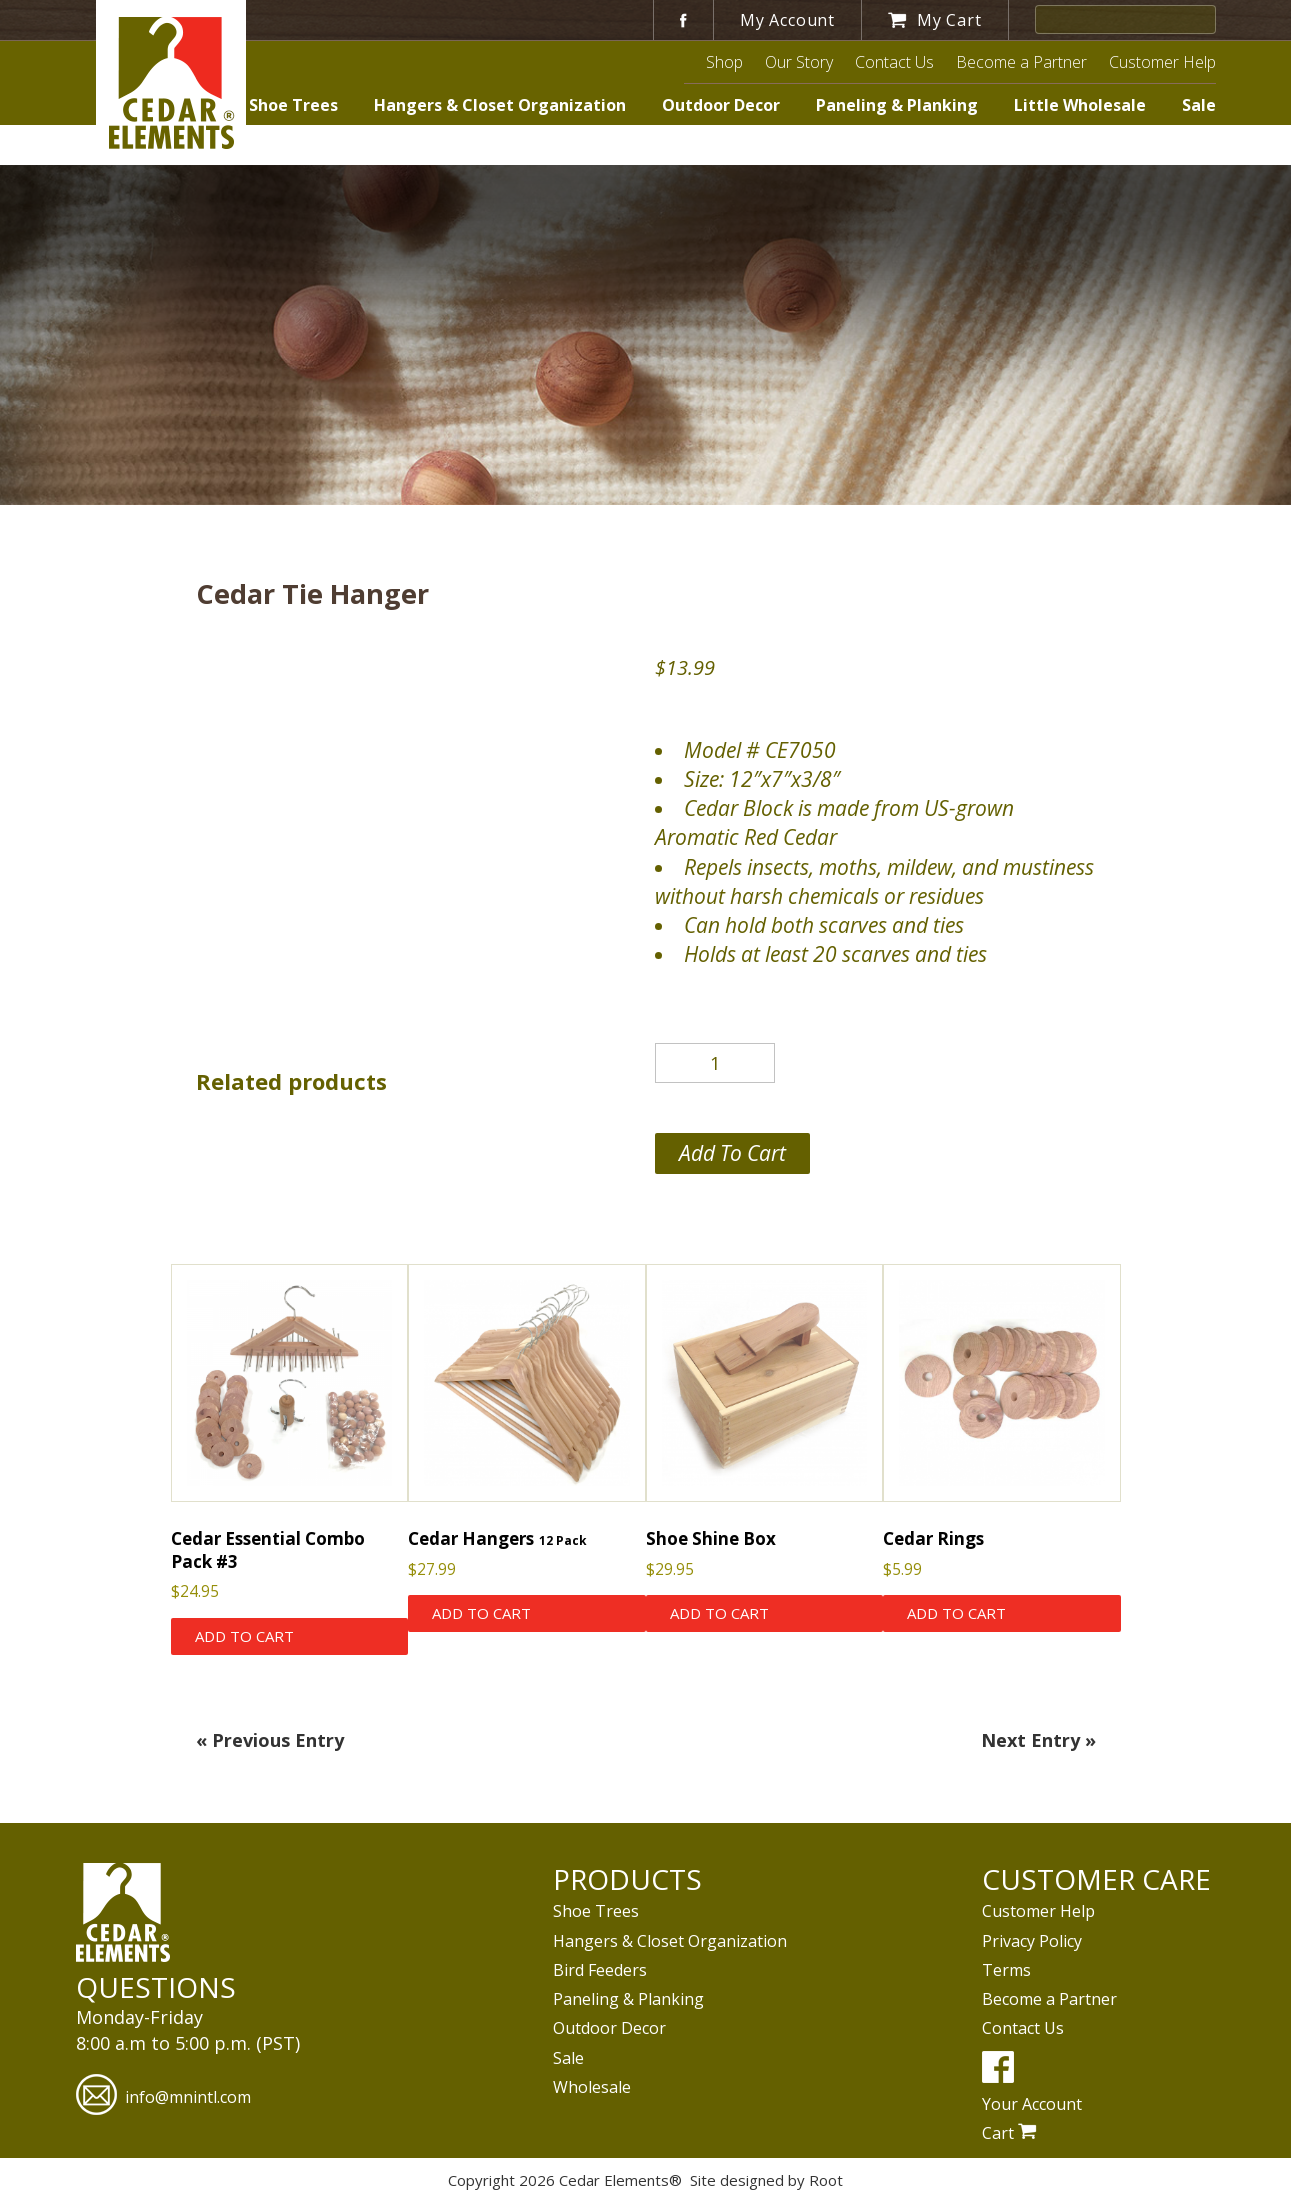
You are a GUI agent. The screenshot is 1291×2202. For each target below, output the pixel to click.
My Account (787, 20)
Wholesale (592, 2087)
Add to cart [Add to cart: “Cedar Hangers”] (481, 1613)
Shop (724, 62)
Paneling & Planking (897, 105)
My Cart (934, 20)
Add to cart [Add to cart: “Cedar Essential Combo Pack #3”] (244, 1636)
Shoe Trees (293, 105)
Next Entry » (1038, 1740)
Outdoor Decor (721, 105)
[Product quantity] (715, 1063)
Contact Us (894, 62)
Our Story (799, 62)
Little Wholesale (1080, 105)
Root (826, 2180)
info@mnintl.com (163, 2097)
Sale (1199, 105)
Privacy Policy (1032, 1941)
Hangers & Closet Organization (500, 105)
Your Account (1032, 2104)
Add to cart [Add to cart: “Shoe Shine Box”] (719, 1613)
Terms (1006, 1970)
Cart (1009, 2133)
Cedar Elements (171, 82)
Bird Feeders (600, 1970)
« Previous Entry (270, 1740)
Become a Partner (1021, 62)
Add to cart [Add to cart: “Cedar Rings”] (956, 1613)
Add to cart (732, 1153)
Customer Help (1162, 62)
